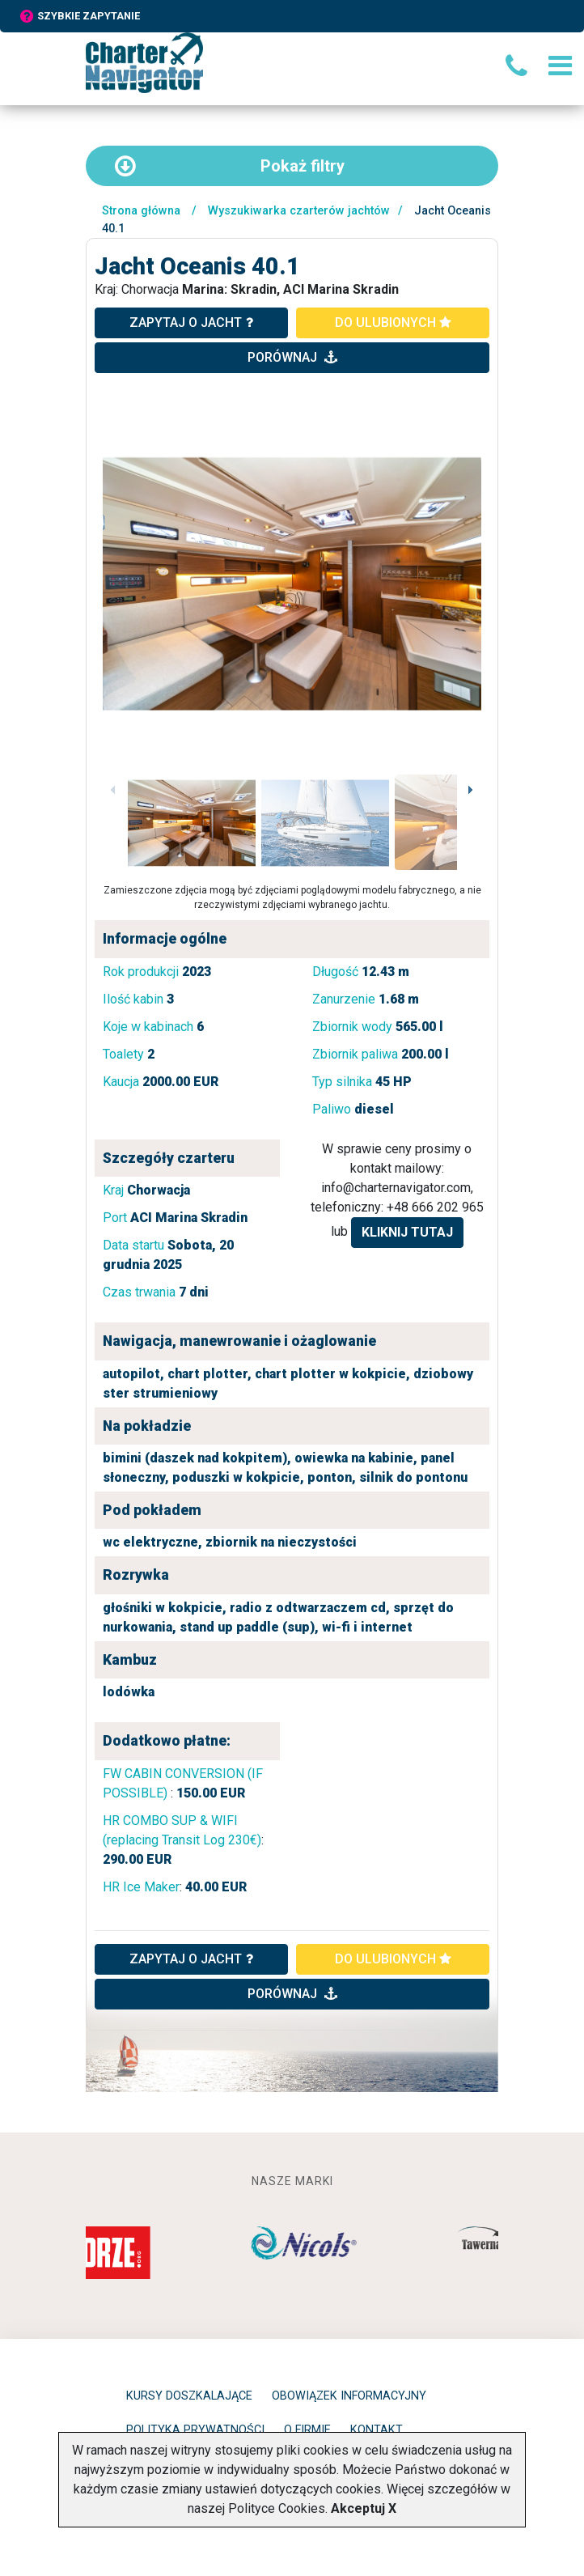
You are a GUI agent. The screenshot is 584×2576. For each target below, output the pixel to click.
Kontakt (376, 2430)
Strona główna (141, 211)
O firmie (307, 2430)
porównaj (292, 357)
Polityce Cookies (276, 2508)
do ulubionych (393, 322)
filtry (230, 166)
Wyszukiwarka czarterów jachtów (299, 211)
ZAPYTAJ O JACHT (191, 1959)
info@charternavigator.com (396, 1187)
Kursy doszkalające (189, 2396)
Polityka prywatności (195, 2430)
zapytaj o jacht (191, 322)
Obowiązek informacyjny (349, 2396)
